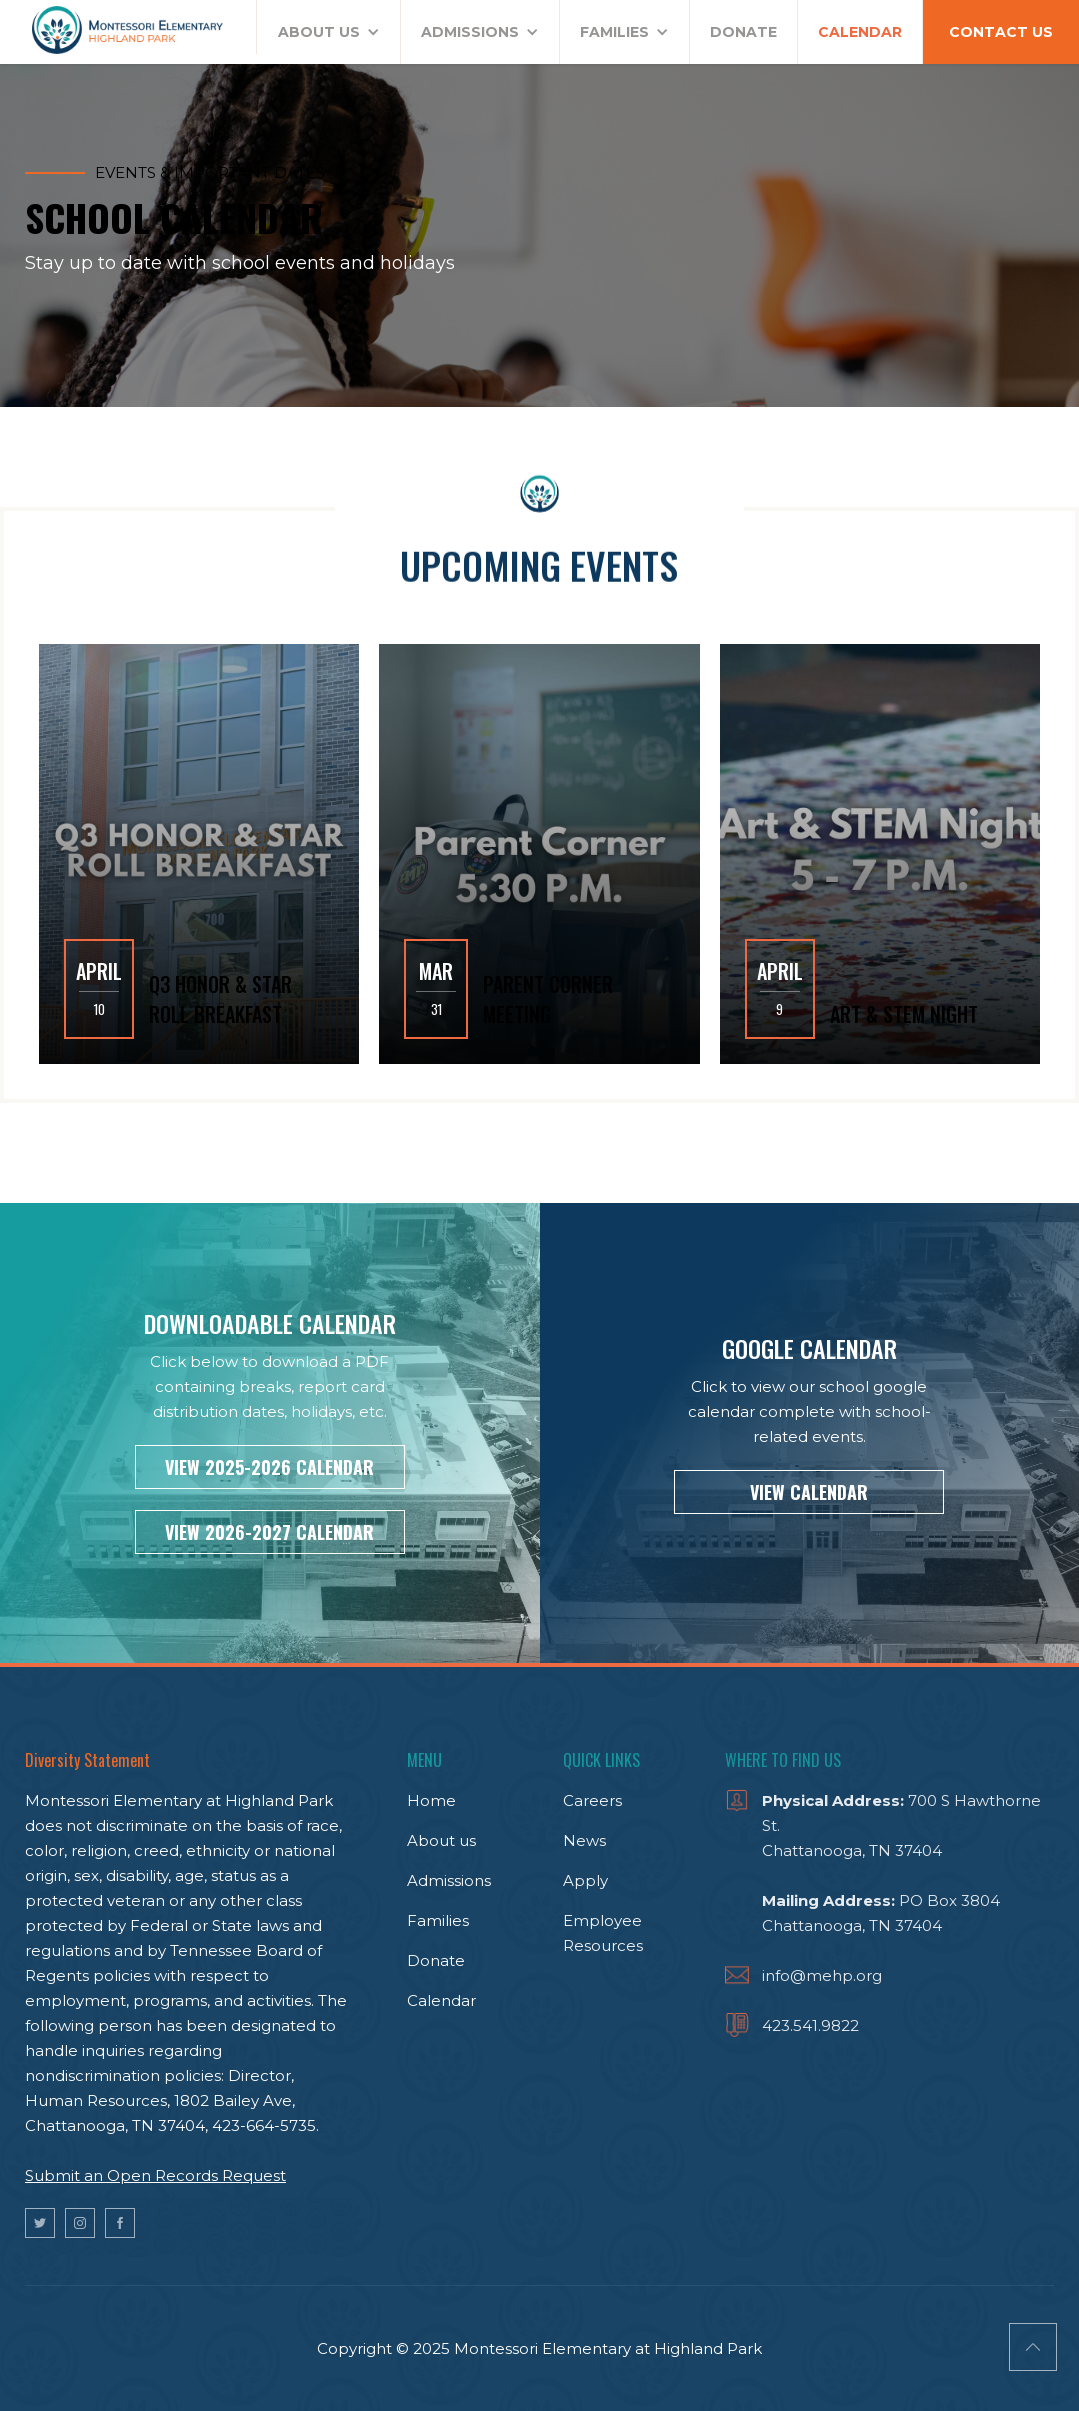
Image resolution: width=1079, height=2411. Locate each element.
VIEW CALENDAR (809, 1492)
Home (431, 1800)
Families (438, 1920)
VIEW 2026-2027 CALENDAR (269, 1532)
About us (441, 1840)
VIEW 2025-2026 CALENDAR (269, 1467)
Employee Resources (603, 1933)
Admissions (449, 1880)
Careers (592, 1800)
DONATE (743, 32)
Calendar (441, 2000)
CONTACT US (1001, 32)
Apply (585, 1880)
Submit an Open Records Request (155, 2175)
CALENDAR (860, 32)
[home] (128, 27)
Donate (436, 1960)
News (584, 1840)
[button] (329, 32)
